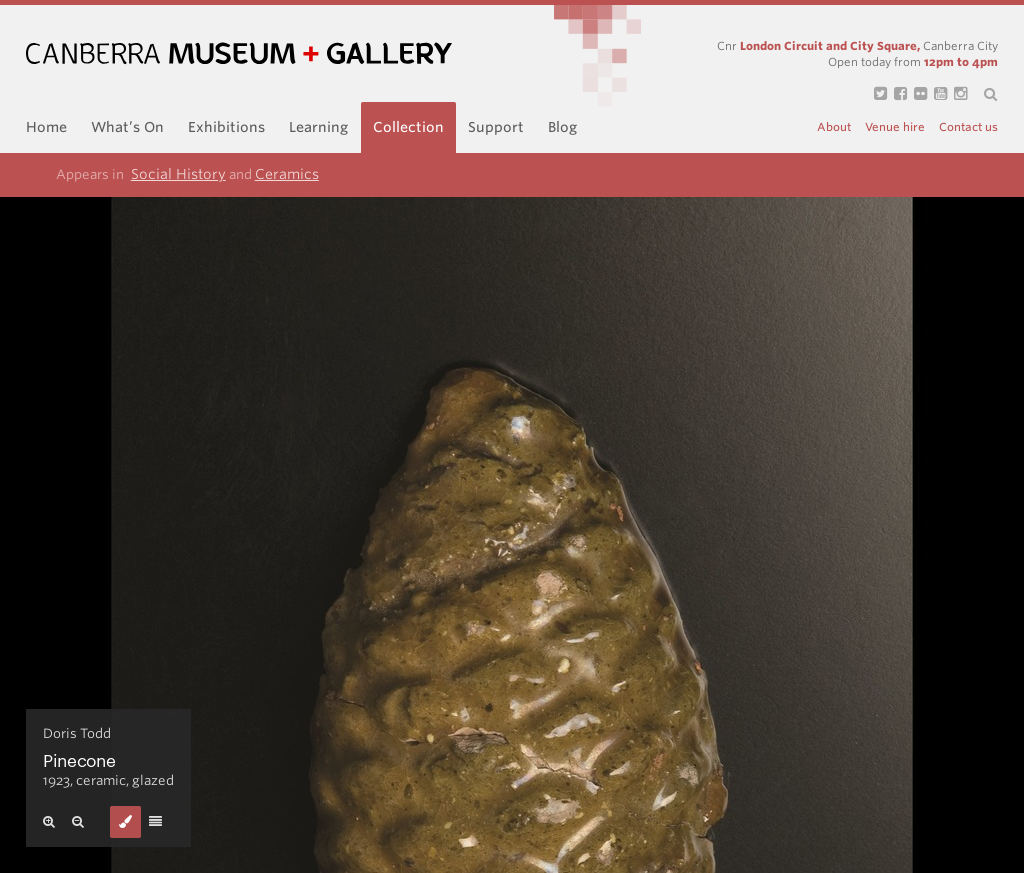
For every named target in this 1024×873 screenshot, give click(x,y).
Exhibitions (226, 127)
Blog (562, 127)
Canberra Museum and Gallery (239, 53)
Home (46, 127)
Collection (408, 127)
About (834, 127)
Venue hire (895, 127)
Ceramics (287, 174)
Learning (318, 127)
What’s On (127, 127)
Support (496, 127)
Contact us (968, 127)
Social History (178, 174)
